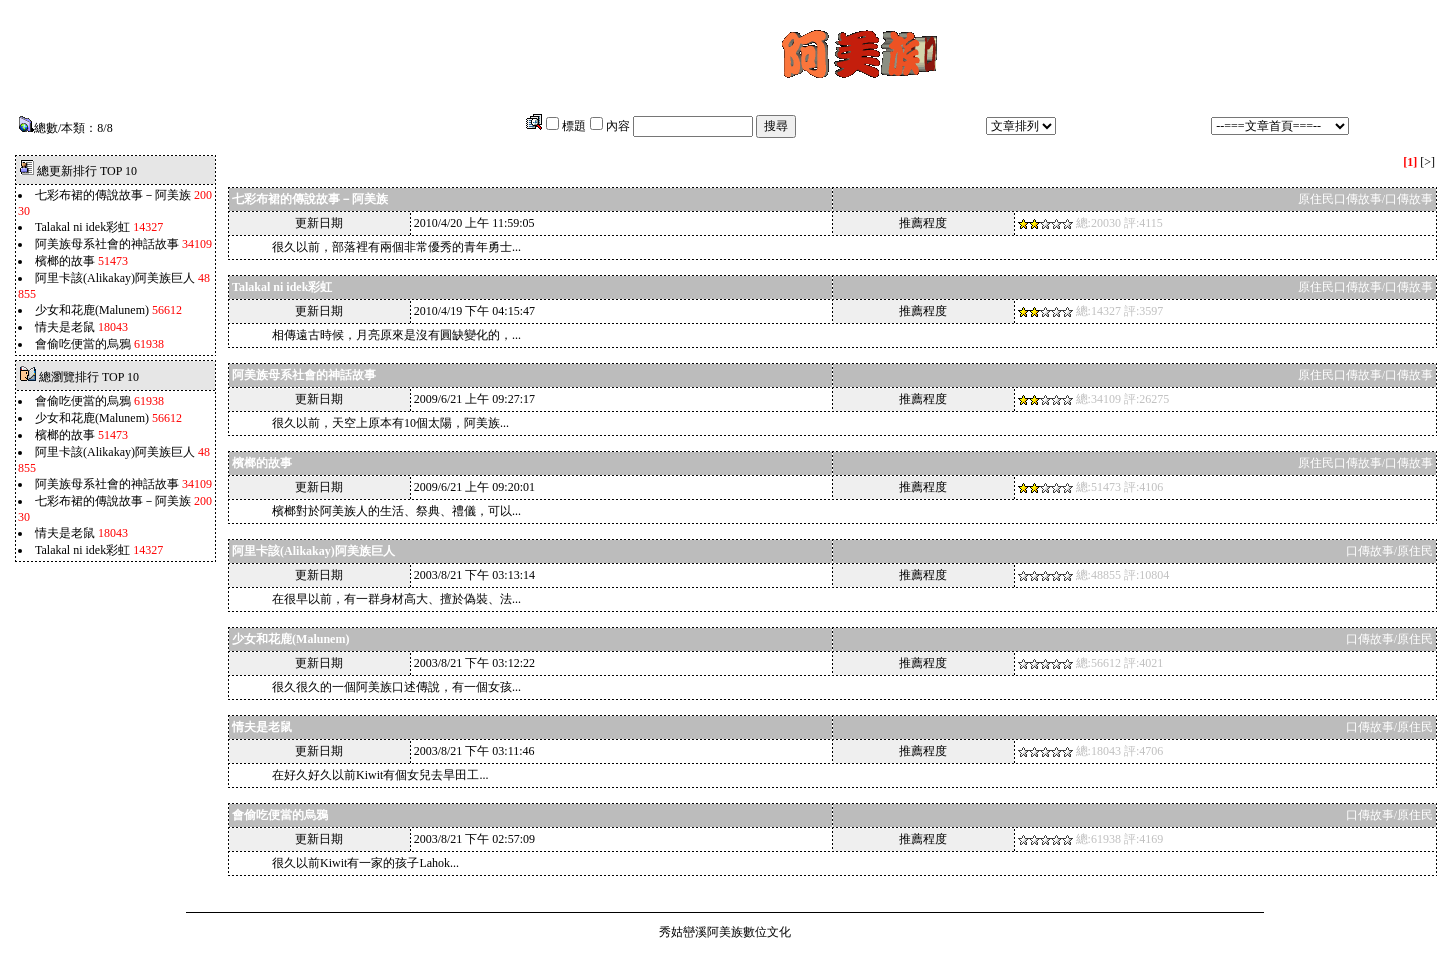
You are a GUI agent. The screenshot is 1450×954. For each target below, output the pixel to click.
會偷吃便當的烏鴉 (83, 344)
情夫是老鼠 (66, 327)
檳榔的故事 (65, 261)
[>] (1427, 162)
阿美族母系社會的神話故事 (107, 244)
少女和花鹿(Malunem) (92, 310)
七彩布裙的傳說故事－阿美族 (113, 195)
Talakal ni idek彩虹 (82, 227)
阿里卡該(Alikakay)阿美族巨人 (115, 278)
